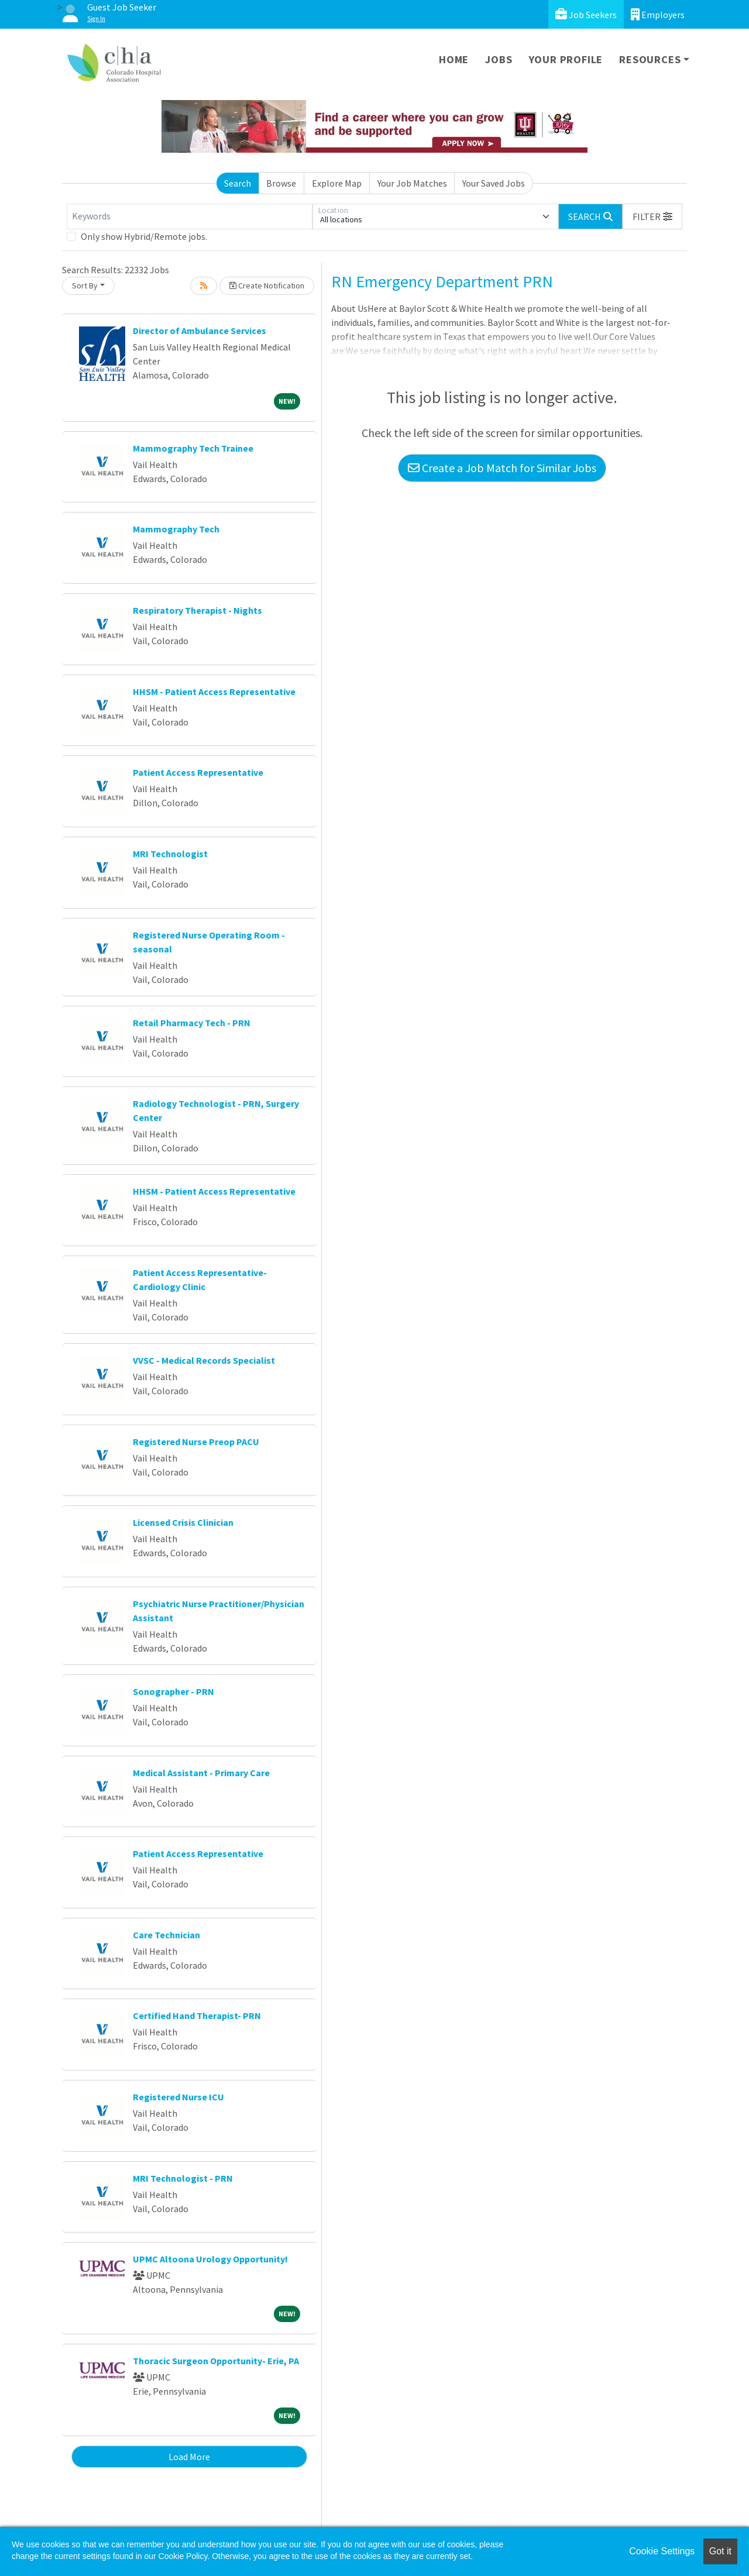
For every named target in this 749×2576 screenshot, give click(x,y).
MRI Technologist (170, 853)
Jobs (498, 59)
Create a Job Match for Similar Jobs (502, 467)
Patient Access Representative (198, 772)
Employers (658, 14)
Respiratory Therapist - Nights (197, 610)
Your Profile (566, 59)
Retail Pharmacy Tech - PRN (191, 1023)
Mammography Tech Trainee (193, 448)
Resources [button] (650, 59)
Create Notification (266, 285)
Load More (189, 2456)
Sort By (85, 285)
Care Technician (166, 1935)
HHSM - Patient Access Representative (214, 691)
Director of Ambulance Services (199, 330)
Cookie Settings (662, 2551)
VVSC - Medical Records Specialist (204, 1360)
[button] (652, 216)
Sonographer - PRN (173, 1691)
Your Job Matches (412, 183)
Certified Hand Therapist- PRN (197, 2015)
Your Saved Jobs (493, 183)
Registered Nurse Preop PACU (196, 1441)
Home (454, 59)
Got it (720, 2551)
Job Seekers (586, 14)
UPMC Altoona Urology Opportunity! (210, 2259)
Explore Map (337, 183)
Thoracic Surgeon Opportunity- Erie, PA (216, 2361)
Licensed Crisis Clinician (183, 1522)
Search (237, 183)
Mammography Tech (176, 529)
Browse (281, 183)
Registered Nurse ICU (178, 2097)
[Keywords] (189, 216)
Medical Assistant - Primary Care (201, 1773)
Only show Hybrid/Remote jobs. (144, 236)
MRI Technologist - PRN (183, 2178)
